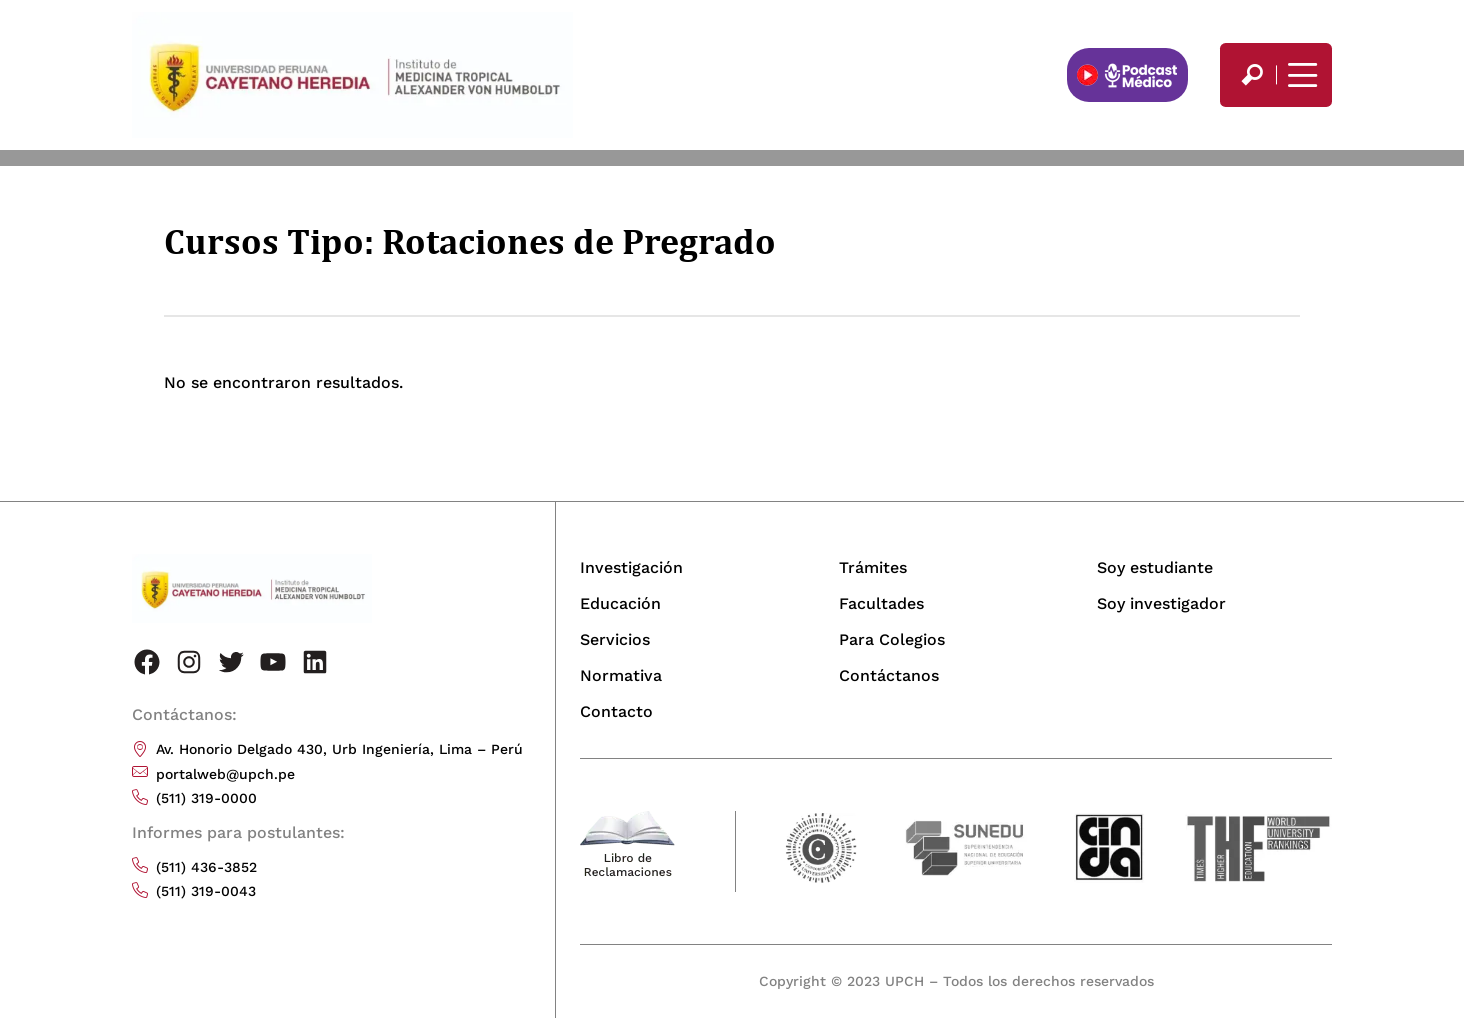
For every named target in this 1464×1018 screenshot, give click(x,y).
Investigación (631, 567)
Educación (620, 603)
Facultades (881, 603)
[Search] (1252, 75)
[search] (1252, 75)
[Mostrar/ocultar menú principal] (1300, 75)
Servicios (615, 639)
